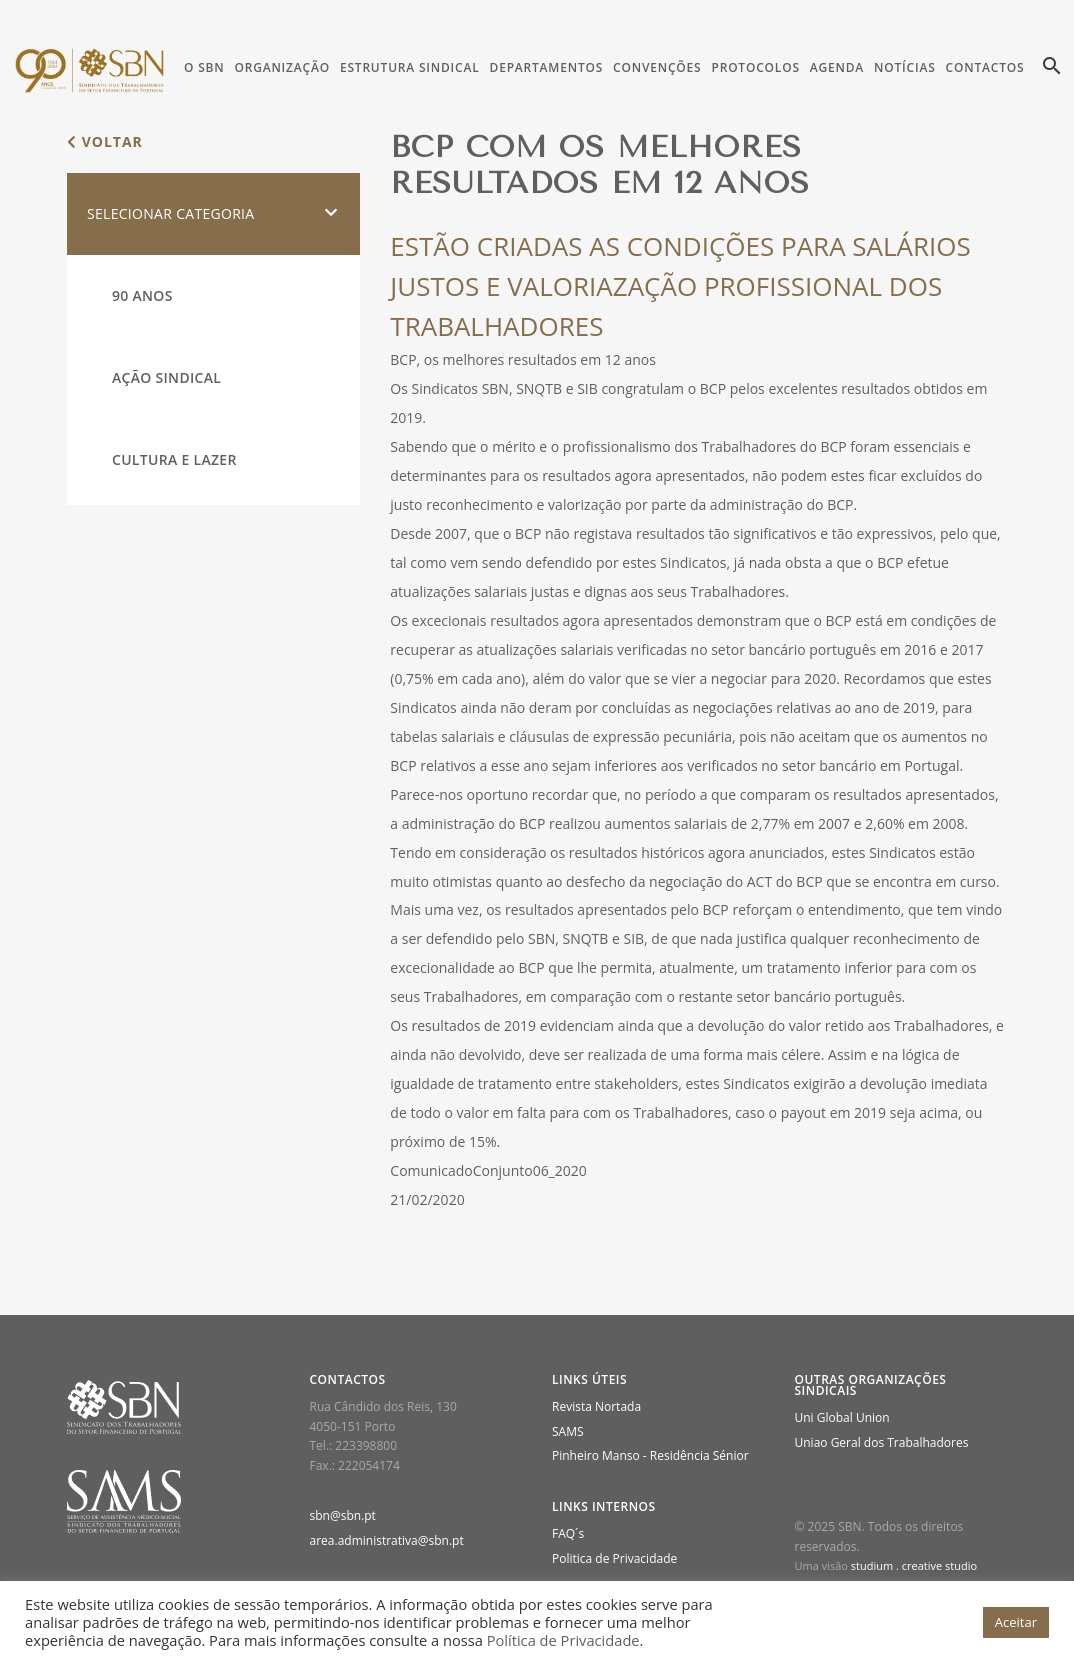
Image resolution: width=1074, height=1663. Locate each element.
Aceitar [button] (1016, 1622)
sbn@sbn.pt (343, 1515)
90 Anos (142, 295)
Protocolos (755, 67)
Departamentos (547, 67)
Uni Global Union (842, 1417)
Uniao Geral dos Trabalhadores (882, 1442)
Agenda (837, 67)
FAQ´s (568, 1533)
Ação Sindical (166, 377)
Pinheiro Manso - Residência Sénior (650, 1455)
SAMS (568, 1431)
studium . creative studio (914, 1565)
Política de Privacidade (563, 1640)
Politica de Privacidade (614, 1558)
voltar (105, 141)
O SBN (204, 67)
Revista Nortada (596, 1406)
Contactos (985, 67)
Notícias (904, 67)
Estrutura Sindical (410, 67)
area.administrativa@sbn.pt (387, 1540)
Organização (281, 67)
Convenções (657, 67)
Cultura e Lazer (174, 459)
